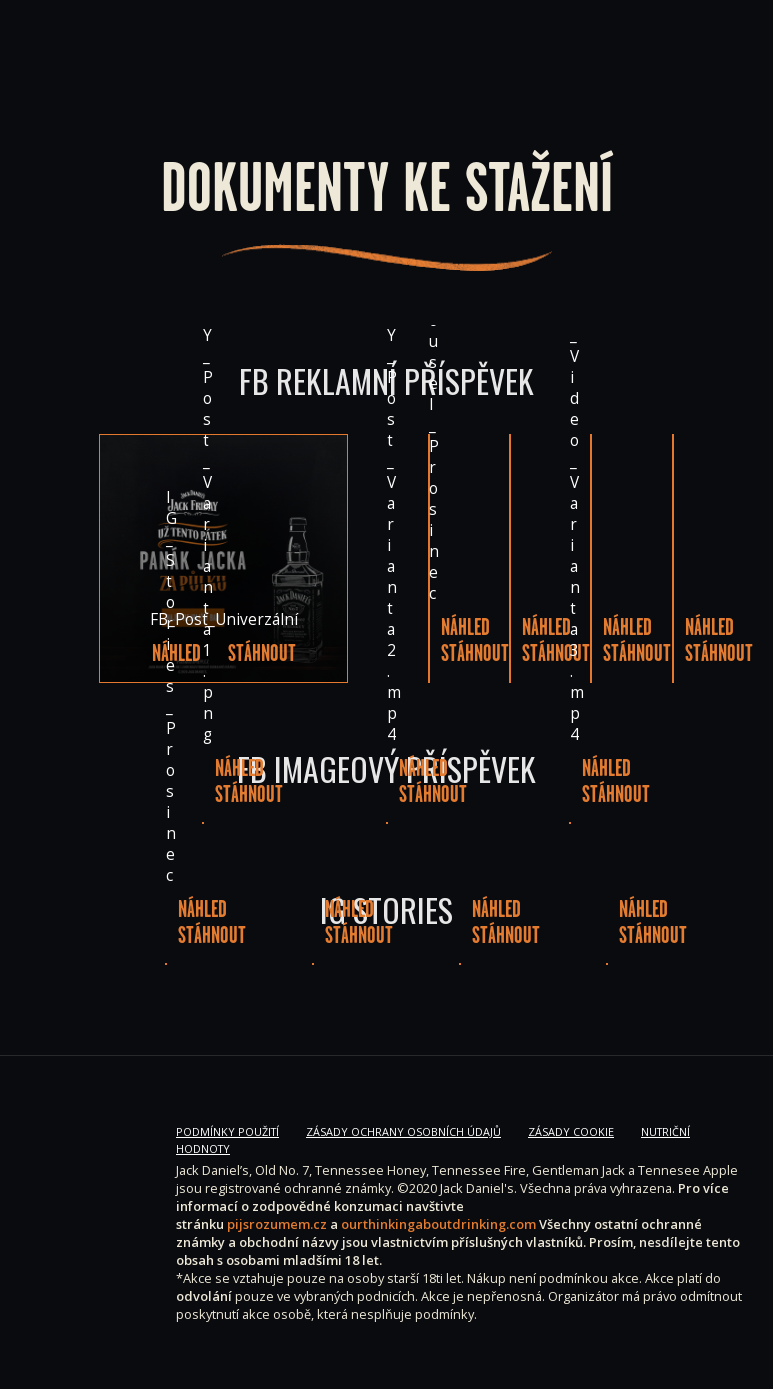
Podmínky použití (227, 1131)
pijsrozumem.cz (277, 1224)
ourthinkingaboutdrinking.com (438, 1224)
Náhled (176, 653)
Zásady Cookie (571, 1131)
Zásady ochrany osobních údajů (403, 1131)
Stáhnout (262, 653)
